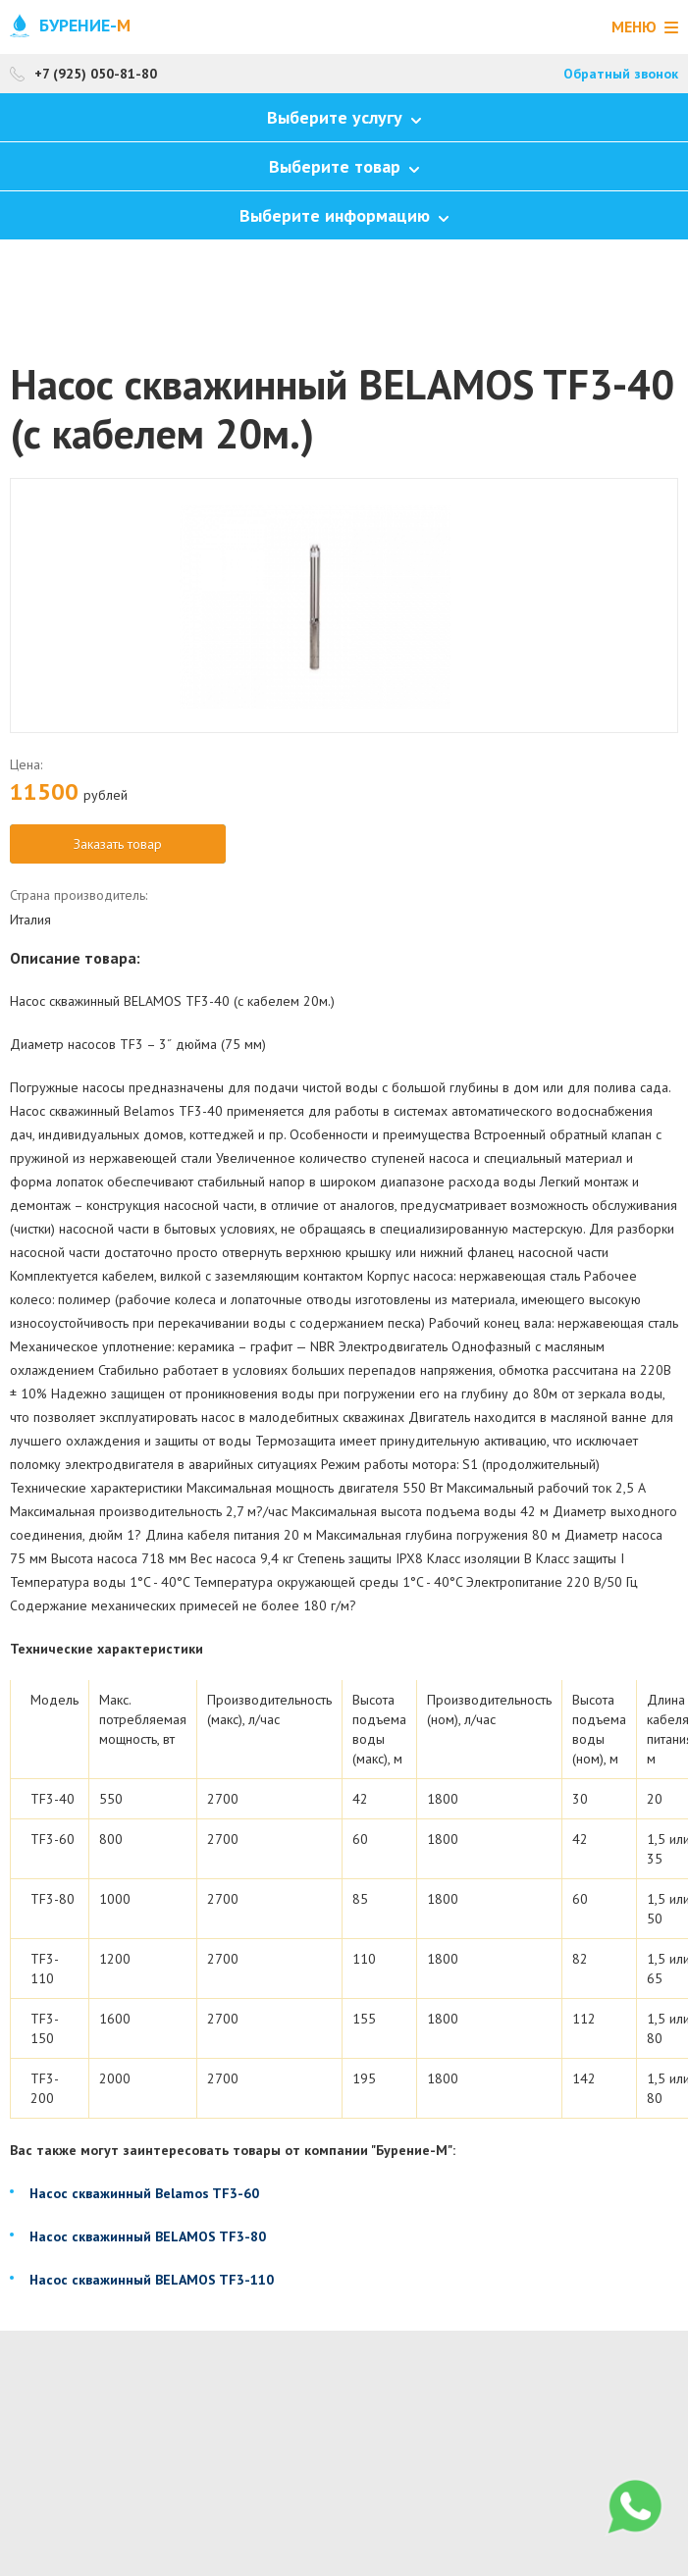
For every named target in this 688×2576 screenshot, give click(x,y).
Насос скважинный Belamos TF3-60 (144, 2193)
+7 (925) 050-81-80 (95, 73)
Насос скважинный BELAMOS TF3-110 (151, 2279)
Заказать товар (118, 844)
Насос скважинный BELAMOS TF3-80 (147, 2236)
